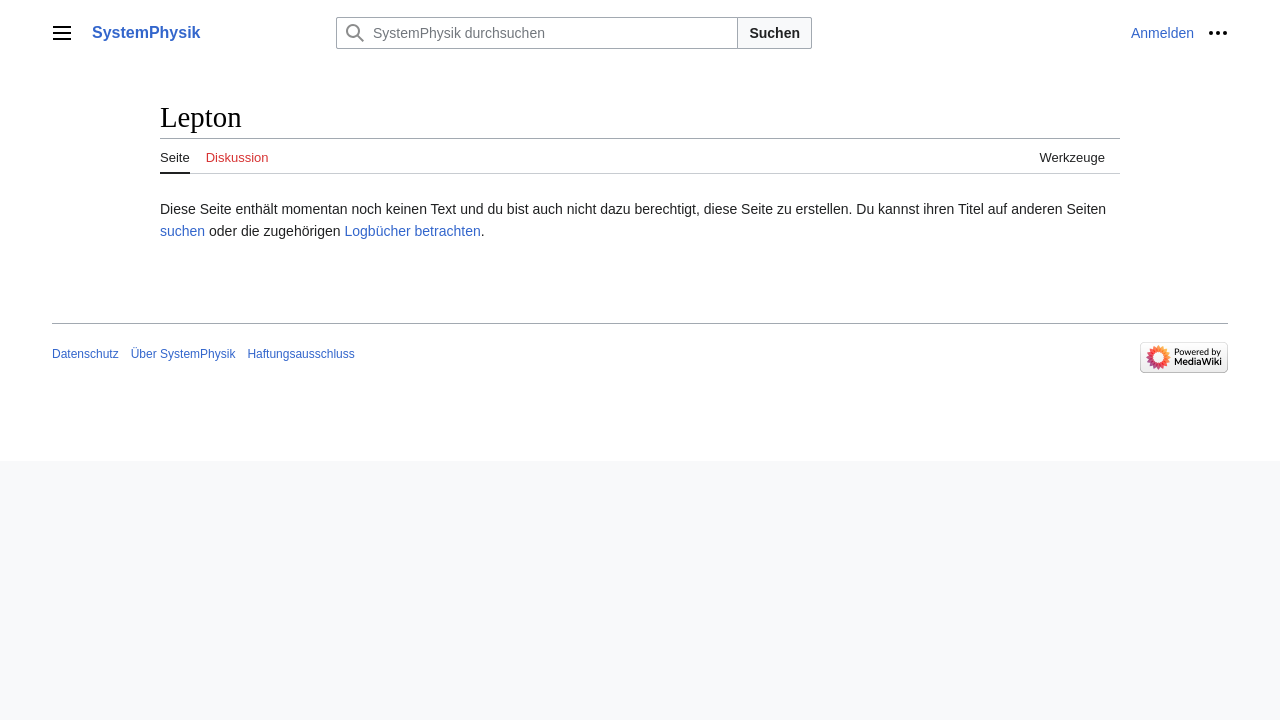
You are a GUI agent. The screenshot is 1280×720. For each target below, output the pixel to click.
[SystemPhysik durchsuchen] (537, 33)
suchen (182, 231)
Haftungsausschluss (300, 354)
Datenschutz (85, 354)
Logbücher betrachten (412, 231)
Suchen (774, 33)
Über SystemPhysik (183, 354)
